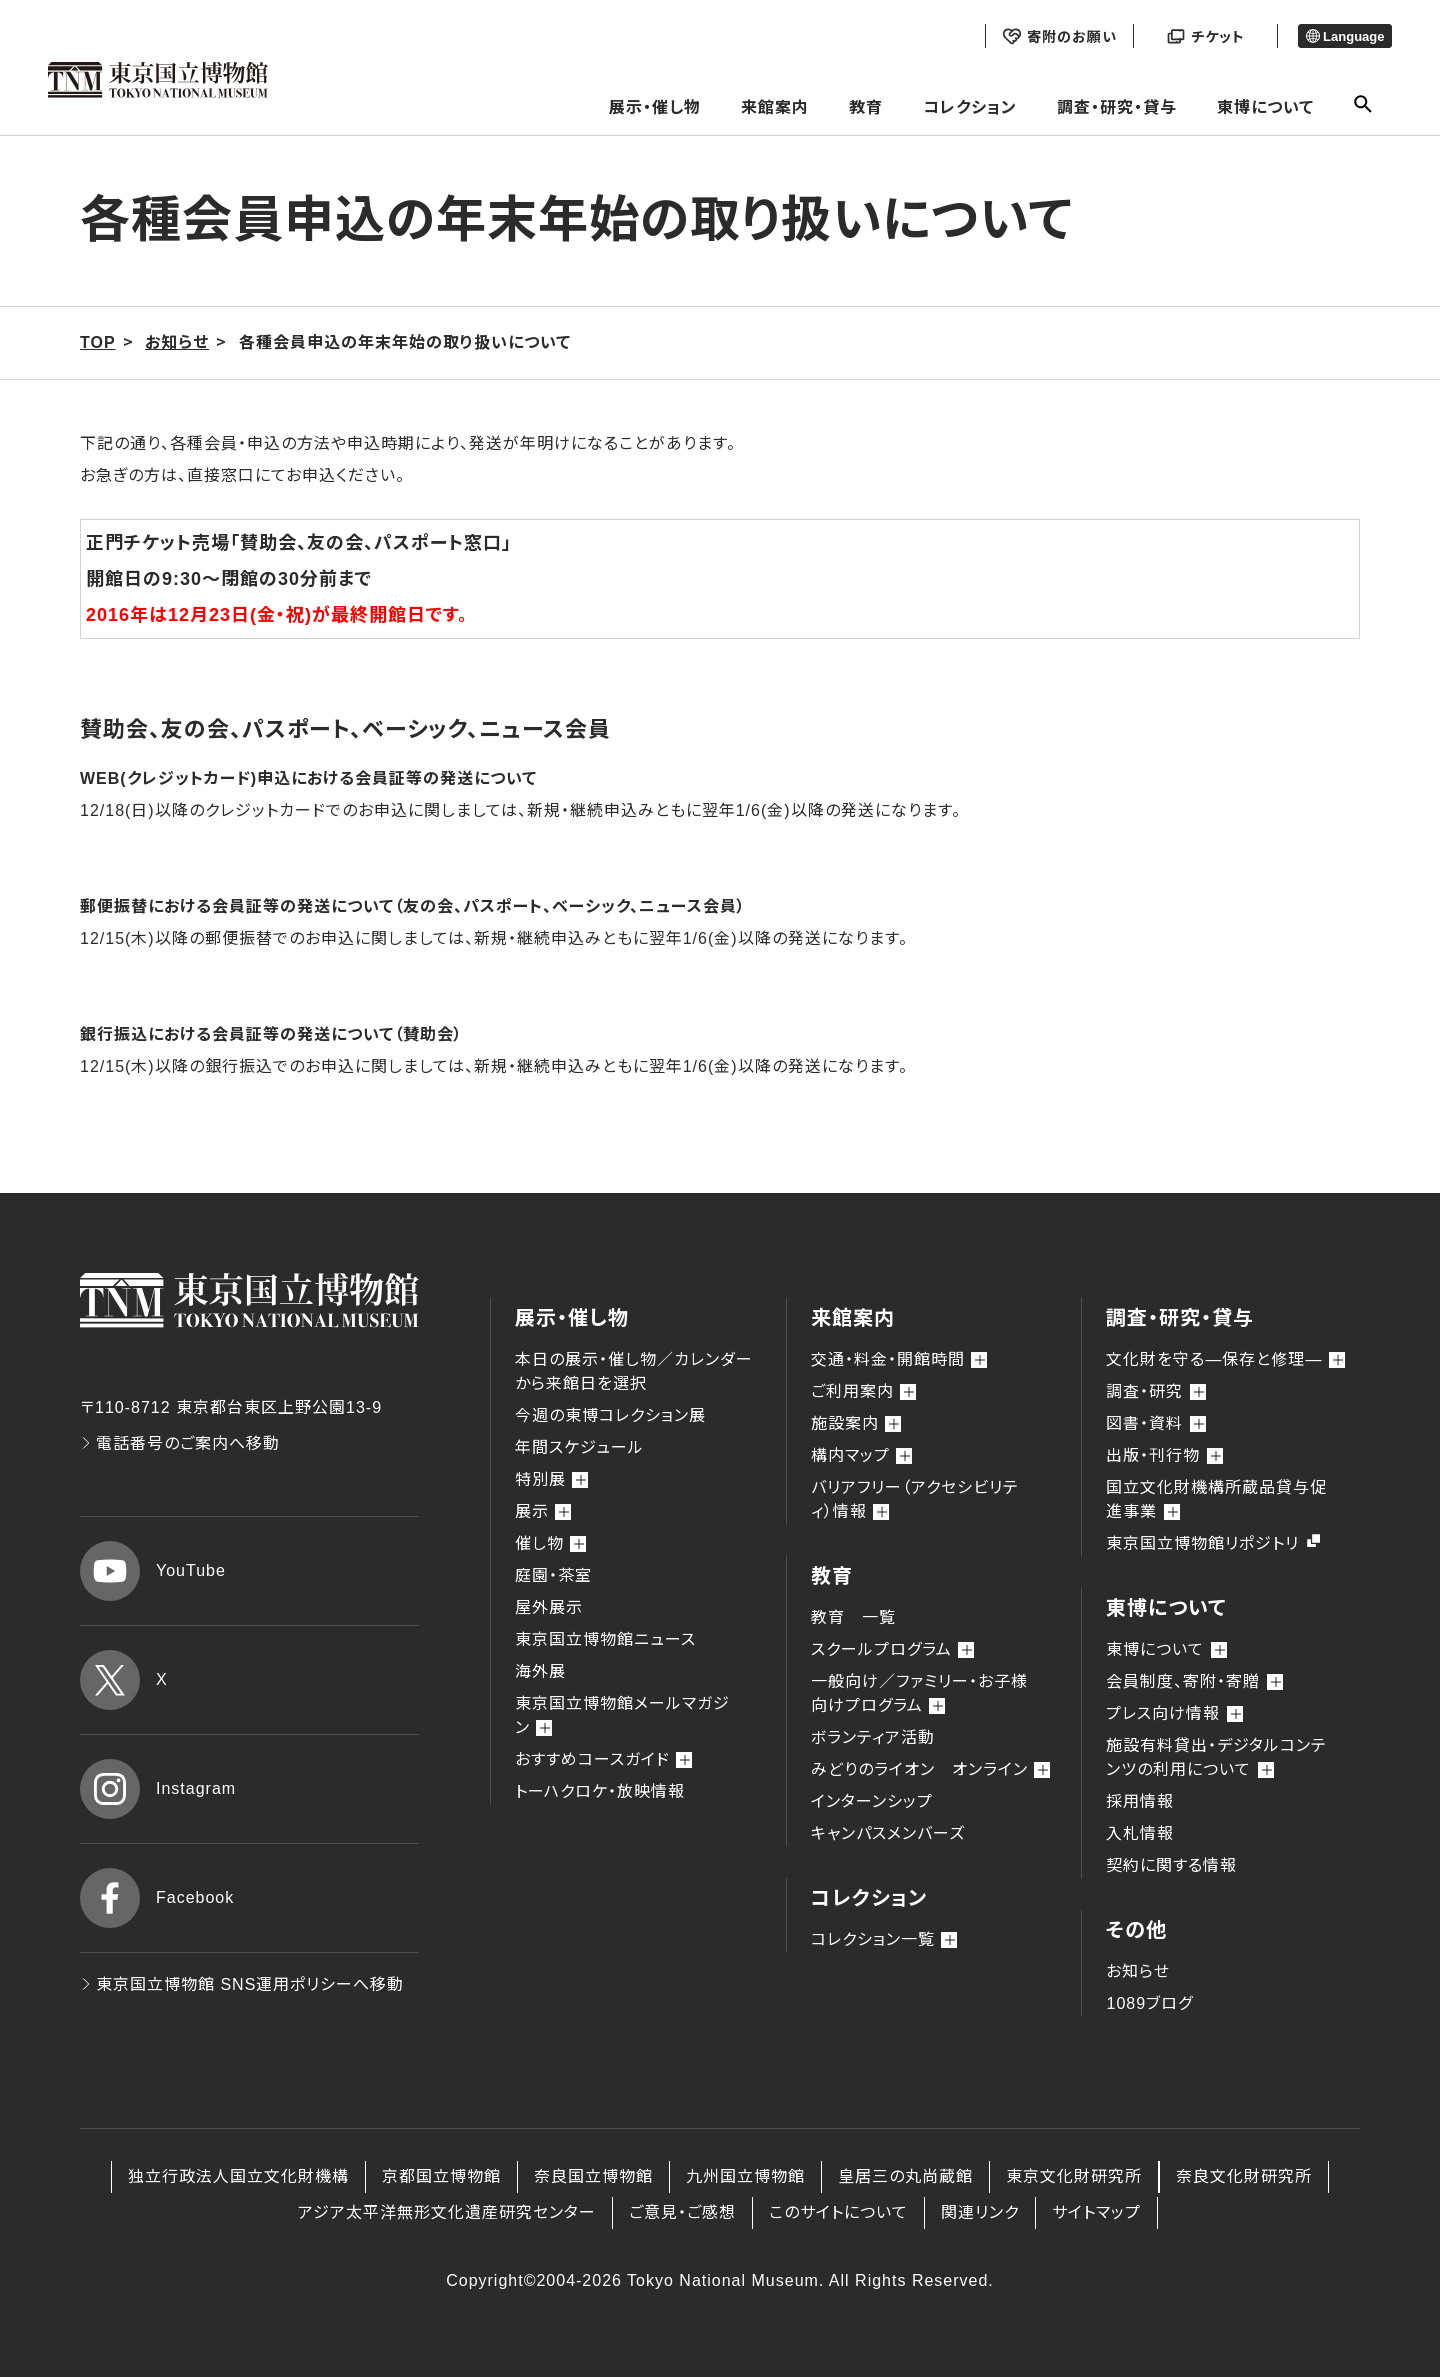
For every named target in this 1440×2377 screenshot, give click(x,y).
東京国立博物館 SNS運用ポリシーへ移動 (242, 1984)
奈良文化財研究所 (1244, 2176)
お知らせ (1138, 1971)
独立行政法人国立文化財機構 (238, 2176)
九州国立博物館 (745, 2176)
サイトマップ (1096, 2212)
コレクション (970, 107)
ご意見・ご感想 (682, 2212)
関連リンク (980, 2212)
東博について (1265, 107)
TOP (98, 342)
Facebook (157, 1898)
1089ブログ (1149, 2003)
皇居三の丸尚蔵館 (905, 2176)
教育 (866, 107)
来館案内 (775, 107)
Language (1345, 36)
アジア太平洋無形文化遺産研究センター (447, 2212)
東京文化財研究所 (1074, 2176)
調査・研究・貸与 (1117, 107)
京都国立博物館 (441, 2176)
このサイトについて (838, 2212)
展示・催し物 (655, 107)
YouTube (153, 1571)
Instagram (158, 1789)
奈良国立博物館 (593, 2176)
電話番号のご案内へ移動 (180, 1443)
